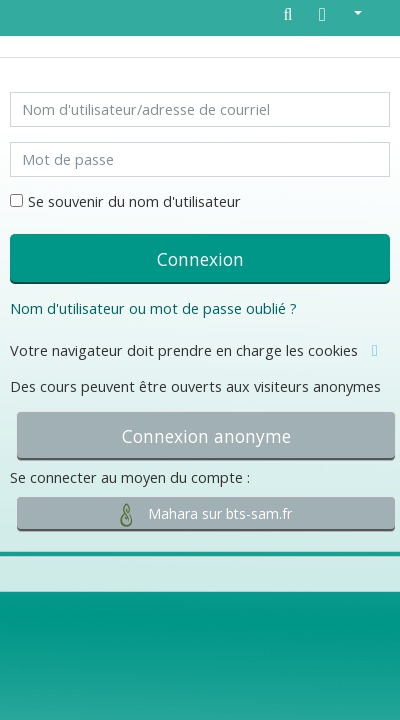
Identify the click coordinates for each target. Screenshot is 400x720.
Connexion (200, 259)
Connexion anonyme (206, 436)
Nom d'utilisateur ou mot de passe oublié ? (153, 308)
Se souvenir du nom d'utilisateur (134, 201)
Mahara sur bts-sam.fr (206, 515)
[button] (340, 16)
